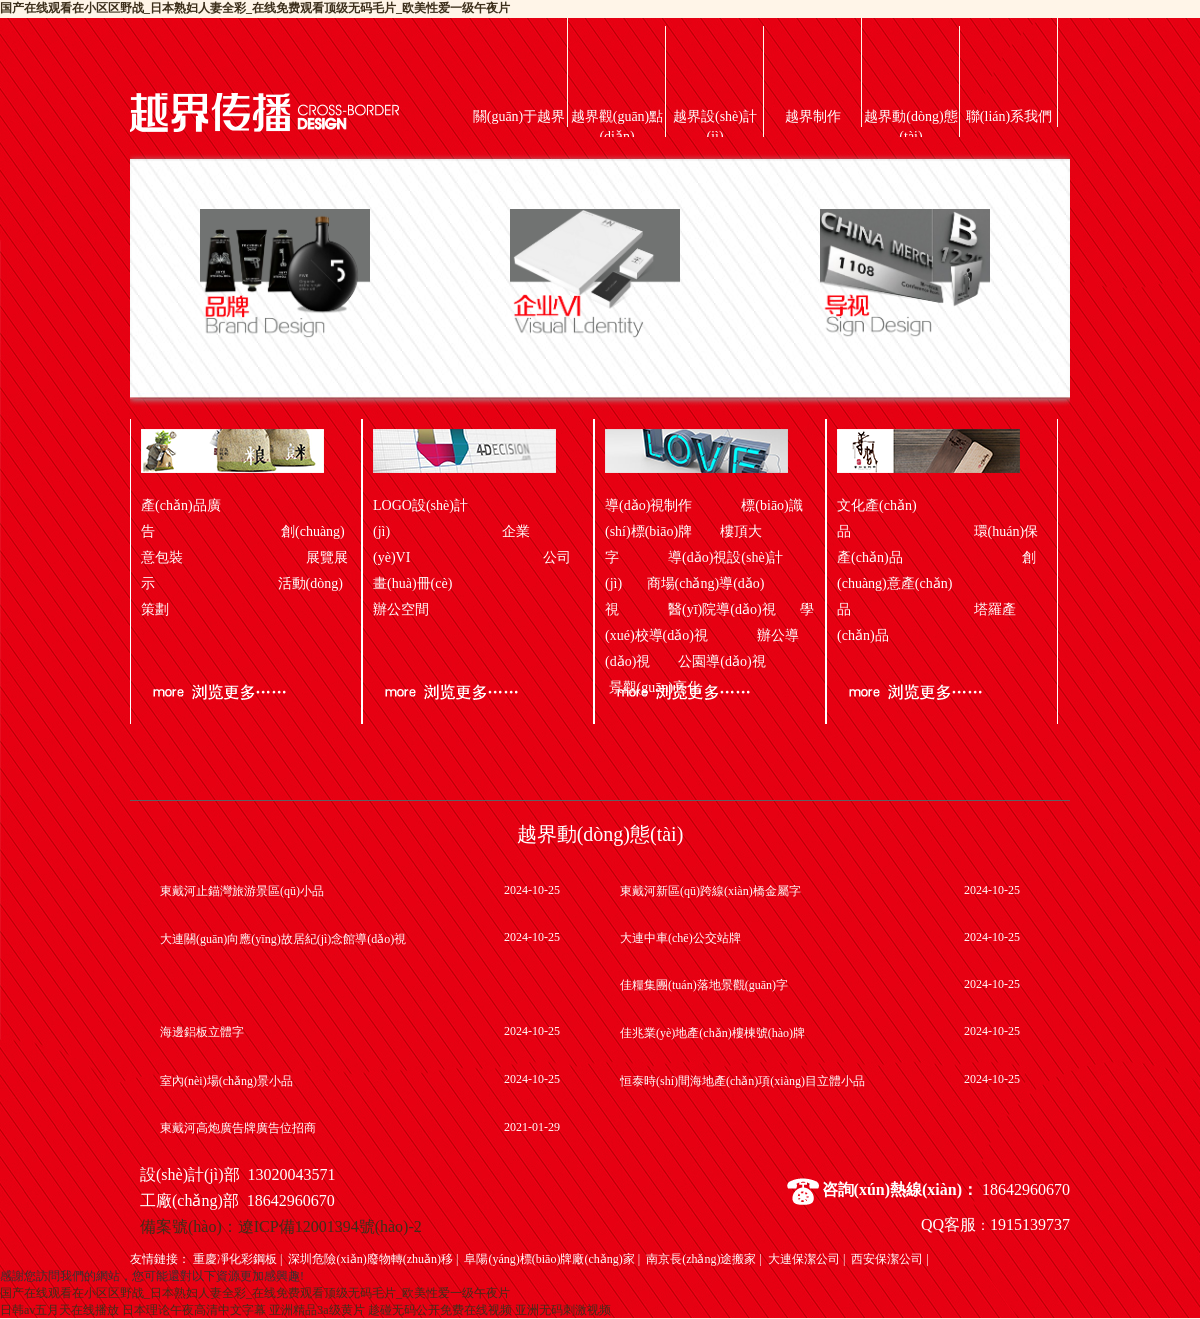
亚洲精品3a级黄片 (316, 1310)
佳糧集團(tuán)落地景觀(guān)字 (704, 985)
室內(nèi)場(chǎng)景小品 (226, 1081)
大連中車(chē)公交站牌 (680, 938)
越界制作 (813, 116)
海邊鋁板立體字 (202, 1032)
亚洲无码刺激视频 (563, 1310)
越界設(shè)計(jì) (715, 126)
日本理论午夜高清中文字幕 (194, 1310)
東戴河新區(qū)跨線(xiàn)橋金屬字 (710, 891)
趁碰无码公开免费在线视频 (440, 1310)
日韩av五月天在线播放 (59, 1310)
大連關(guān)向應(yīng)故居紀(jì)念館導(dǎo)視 (283, 939)
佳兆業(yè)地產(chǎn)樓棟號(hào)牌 (712, 1033)
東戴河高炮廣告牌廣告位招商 (238, 1128)
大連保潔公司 (804, 1259)
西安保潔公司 (887, 1259)
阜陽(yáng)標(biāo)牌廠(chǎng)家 (549, 1259)
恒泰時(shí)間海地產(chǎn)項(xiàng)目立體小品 (742, 1081)
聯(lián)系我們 (1009, 116)
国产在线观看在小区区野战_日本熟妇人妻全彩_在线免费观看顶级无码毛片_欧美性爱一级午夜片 (255, 8)
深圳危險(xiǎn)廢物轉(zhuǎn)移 (370, 1259)
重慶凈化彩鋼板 (235, 1259)
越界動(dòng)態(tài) (910, 126)
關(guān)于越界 (519, 116)
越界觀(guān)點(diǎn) (617, 126)
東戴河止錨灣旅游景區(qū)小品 (242, 891)
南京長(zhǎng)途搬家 (701, 1259)
